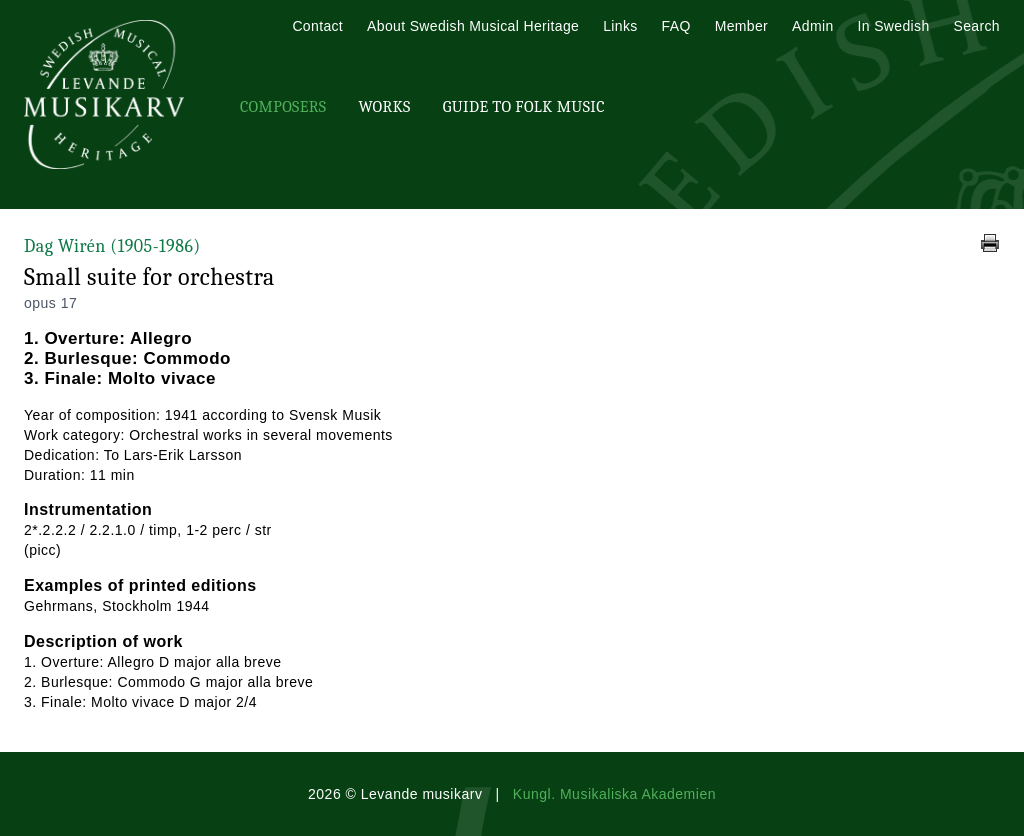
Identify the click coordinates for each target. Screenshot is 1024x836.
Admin (812, 26)
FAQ (676, 26)
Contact (317, 26)
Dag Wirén (112, 246)
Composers (283, 107)
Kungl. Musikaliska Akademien (614, 794)
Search (977, 26)
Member (741, 26)
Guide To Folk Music (524, 107)
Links (620, 26)
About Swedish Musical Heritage (473, 26)
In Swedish (894, 26)
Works (384, 107)
